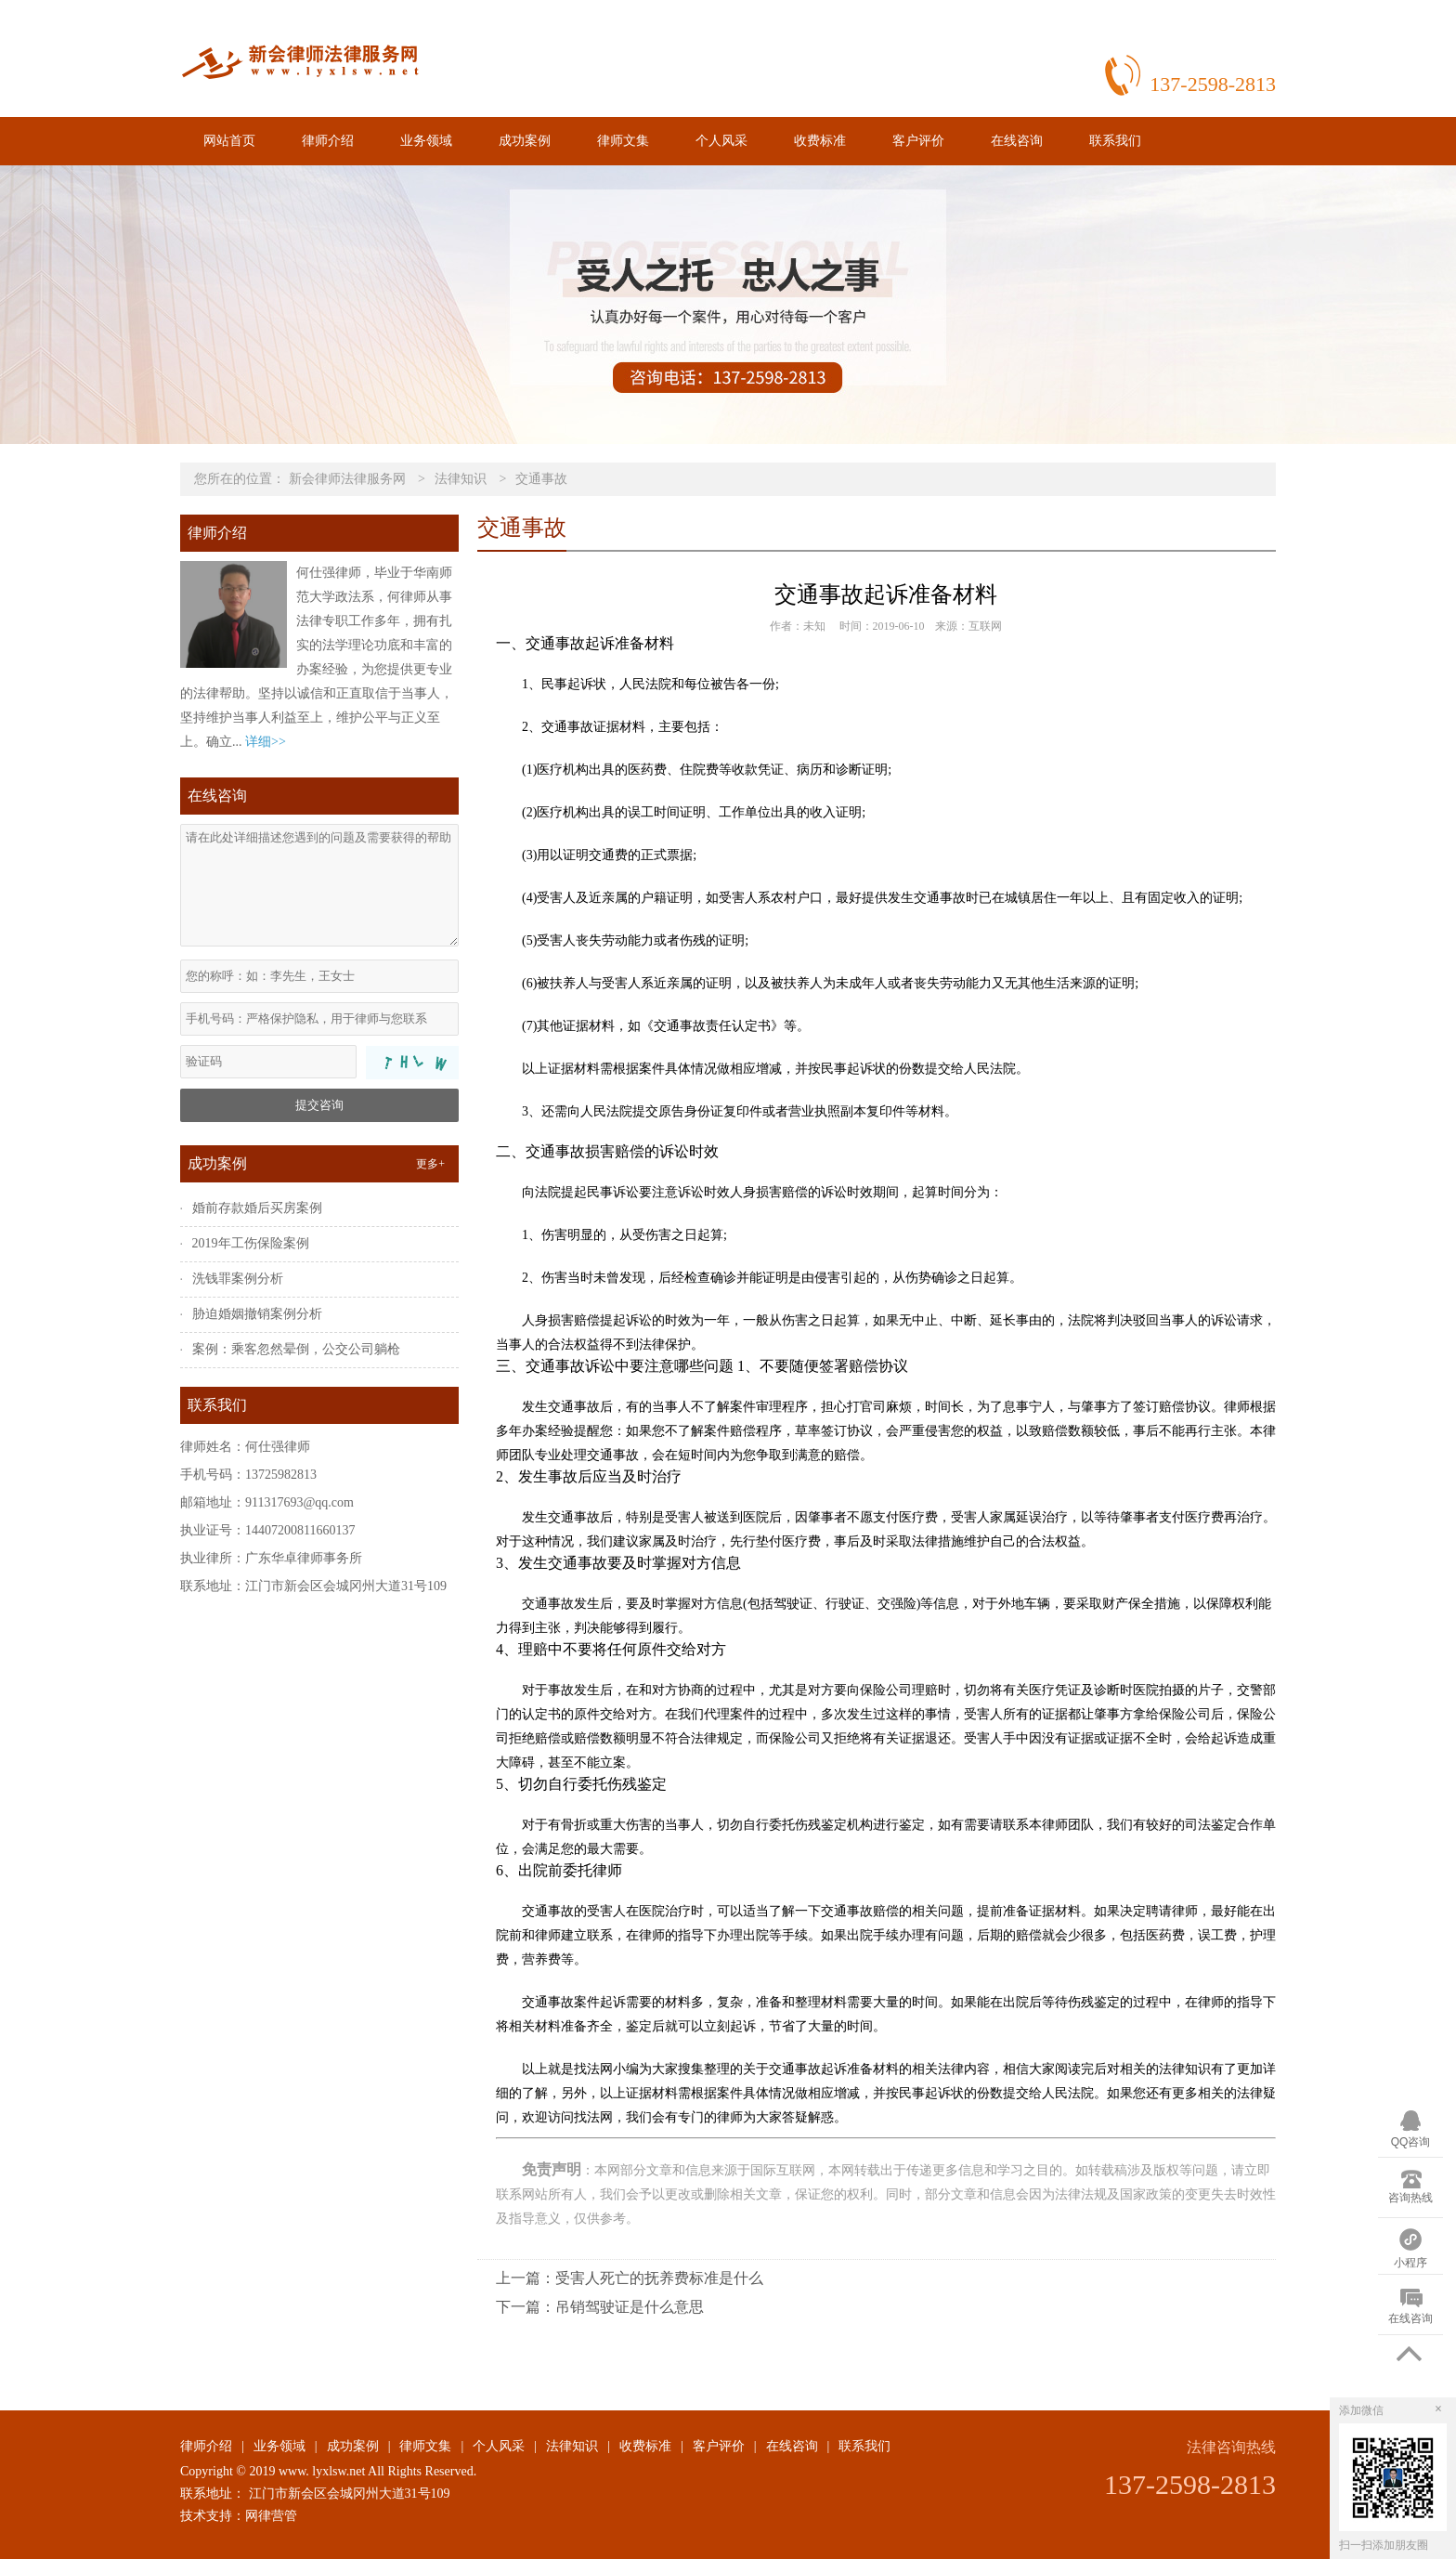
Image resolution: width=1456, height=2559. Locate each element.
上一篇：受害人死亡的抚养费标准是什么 (629, 2278)
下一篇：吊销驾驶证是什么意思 (600, 2307)
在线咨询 (1017, 141)
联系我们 (1115, 141)
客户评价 (918, 141)
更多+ (430, 1163)
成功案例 (525, 141)
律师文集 (623, 141)
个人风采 (722, 141)
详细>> (265, 742)
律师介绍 (328, 141)
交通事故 (541, 479)
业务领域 (426, 141)
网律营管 (271, 2516)
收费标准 (820, 141)
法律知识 (461, 479)
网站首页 (229, 141)
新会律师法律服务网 (347, 479)
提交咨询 (319, 1105)
